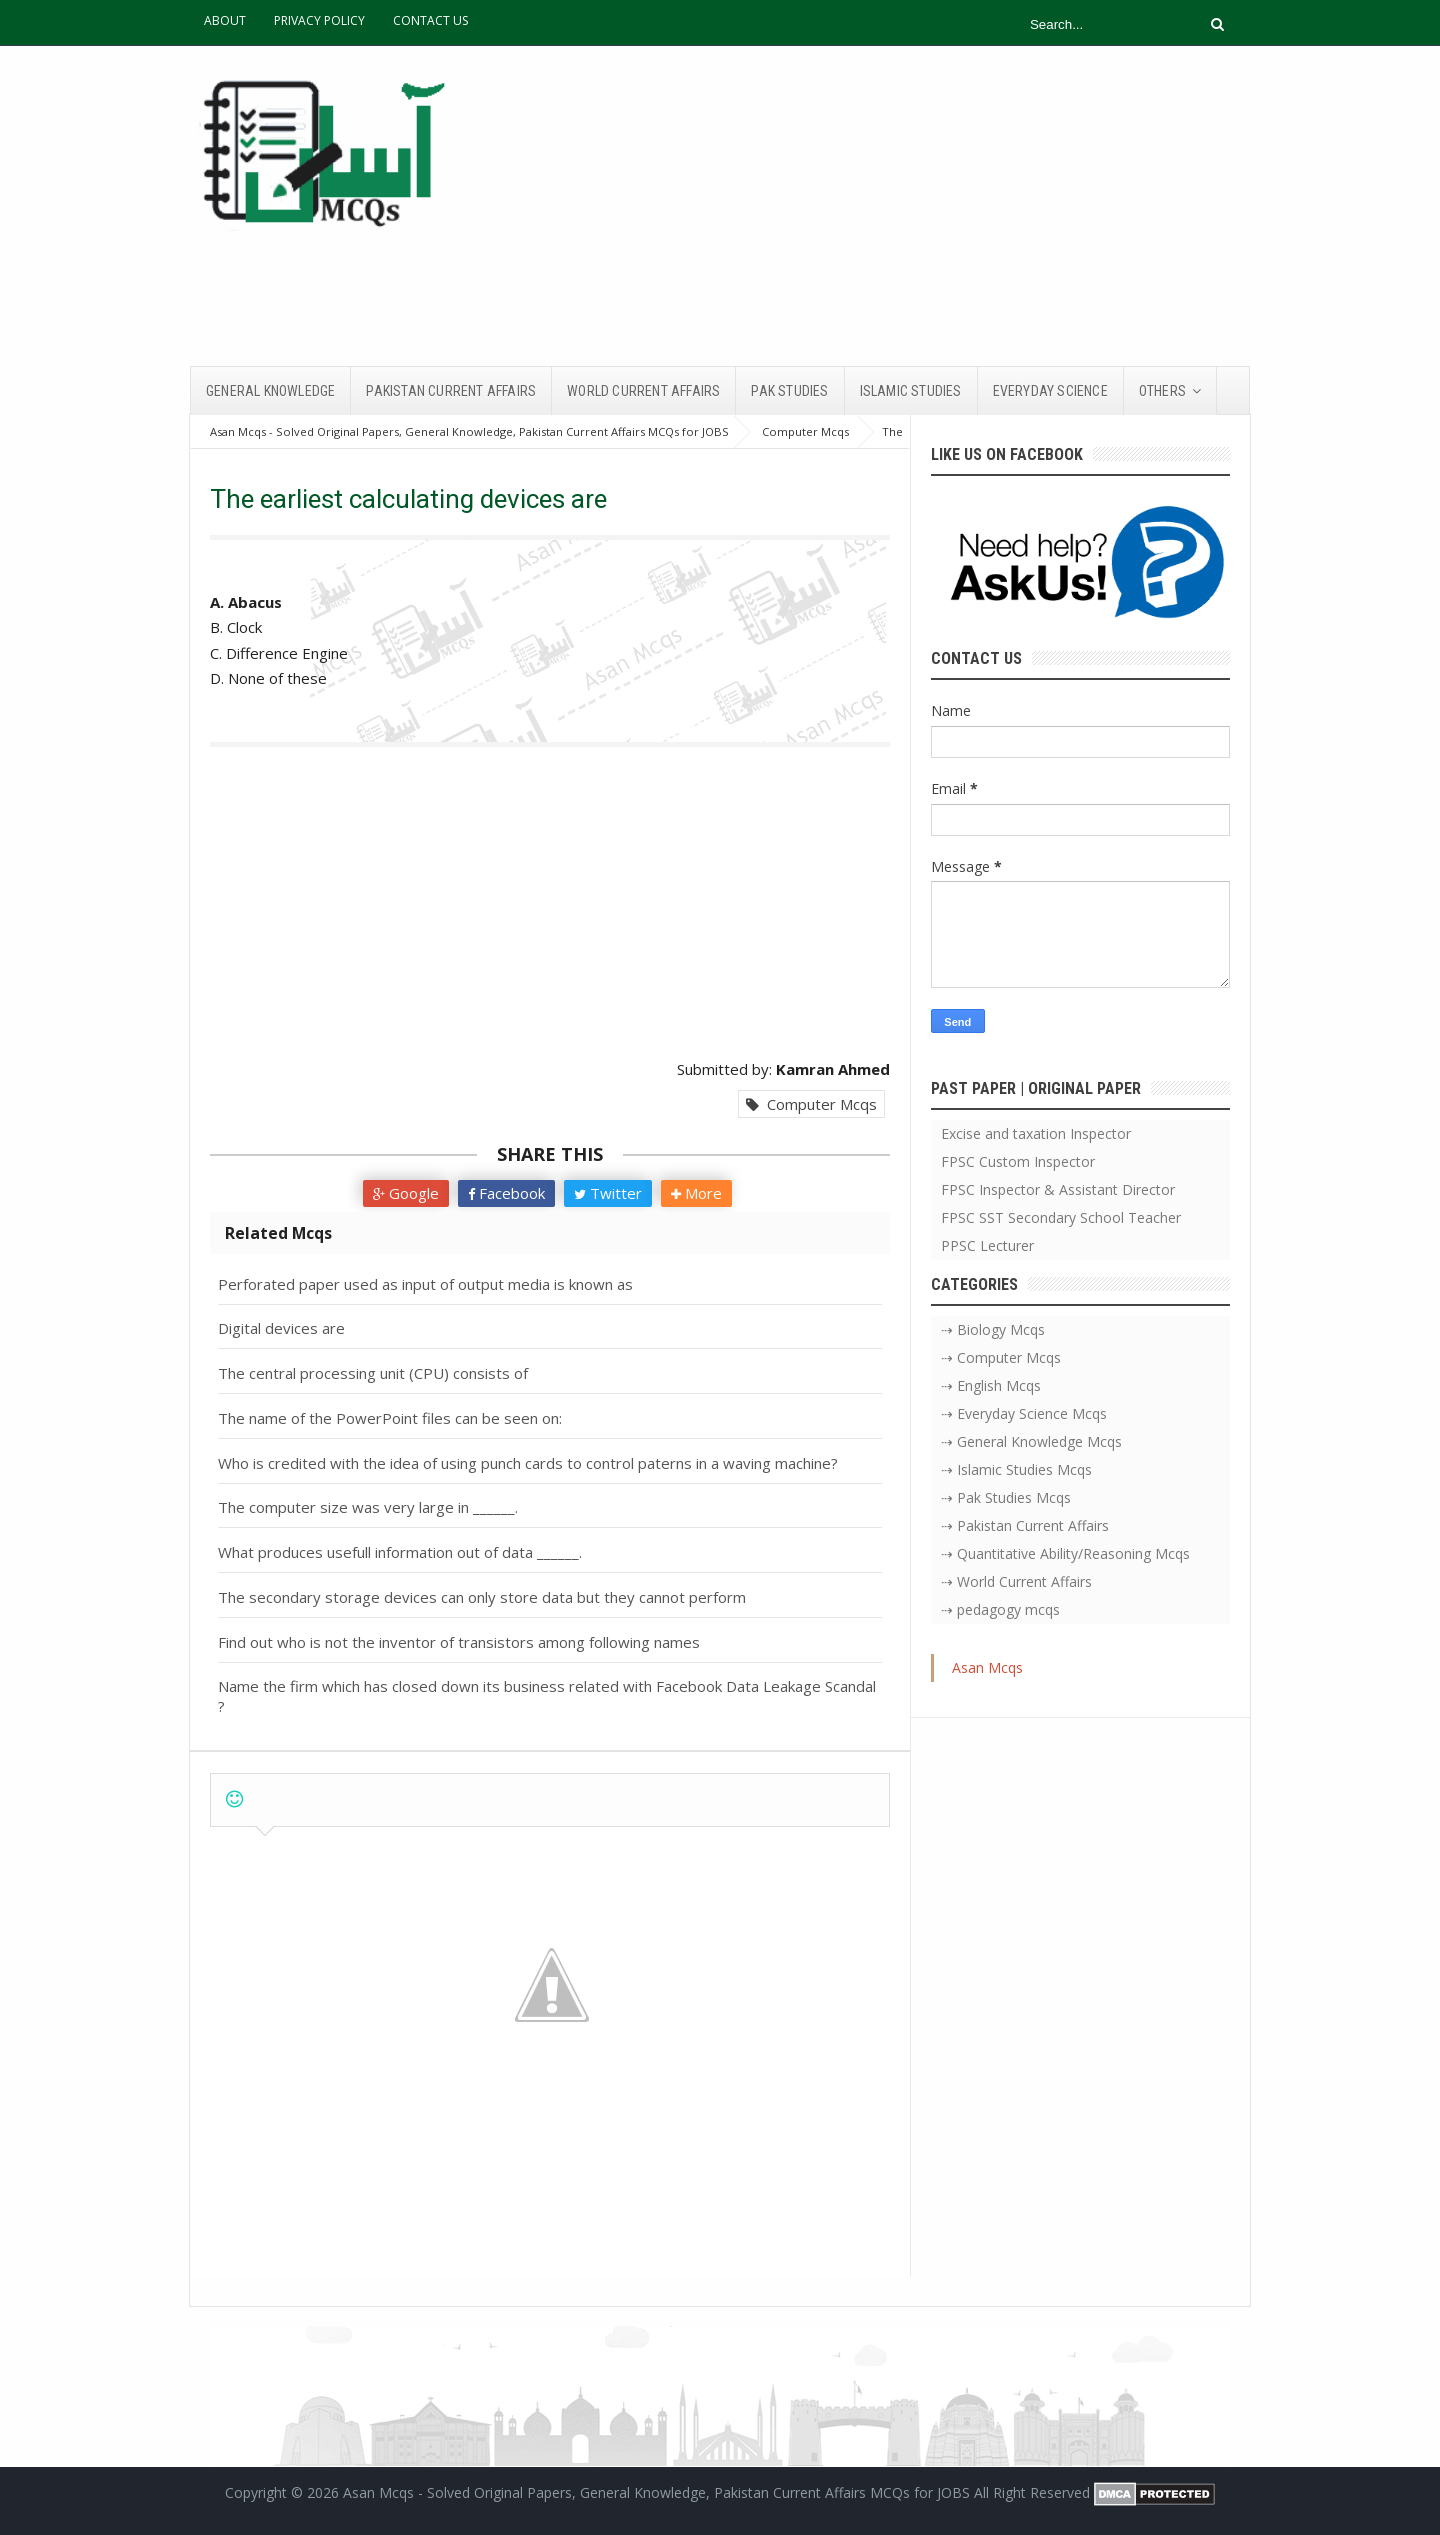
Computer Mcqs (811, 1104)
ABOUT (225, 20)
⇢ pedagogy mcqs (1000, 1609)
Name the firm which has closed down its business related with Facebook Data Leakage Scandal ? (547, 1696)
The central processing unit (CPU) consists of (373, 1373)
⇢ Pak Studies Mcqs (1006, 1497)
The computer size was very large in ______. (368, 1507)
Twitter (608, 1193)
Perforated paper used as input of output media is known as (425, 1284)
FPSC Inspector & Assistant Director (1058, 1189)
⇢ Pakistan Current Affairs (1025, 1525)
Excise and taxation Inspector (1036, 1133)
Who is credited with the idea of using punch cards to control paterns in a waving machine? (528, 1463)
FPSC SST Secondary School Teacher (1061, 1217)
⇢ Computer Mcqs (1001, 1357)
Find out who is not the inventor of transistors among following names (459, 1642)
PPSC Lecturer (987, 1245)
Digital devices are (281, 1328)
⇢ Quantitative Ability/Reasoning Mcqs (1065, 1553)
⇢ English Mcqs (991, 1385)
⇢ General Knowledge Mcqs (1031, 1441)
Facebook (506, 1193)
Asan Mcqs (987, 1667)
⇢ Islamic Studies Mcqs (1016, 1469)
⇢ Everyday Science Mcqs (1024, 1413)
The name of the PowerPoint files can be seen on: (390, 1418)
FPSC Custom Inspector (1018, 1161)
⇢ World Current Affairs (1016, 1581)
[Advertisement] (886, 206)
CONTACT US (430, 20)
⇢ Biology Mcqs (993, 1329)
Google (406, 1193)
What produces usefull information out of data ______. (400, 1552)
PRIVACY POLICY (319, 20)
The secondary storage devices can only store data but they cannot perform (482, 1597)
